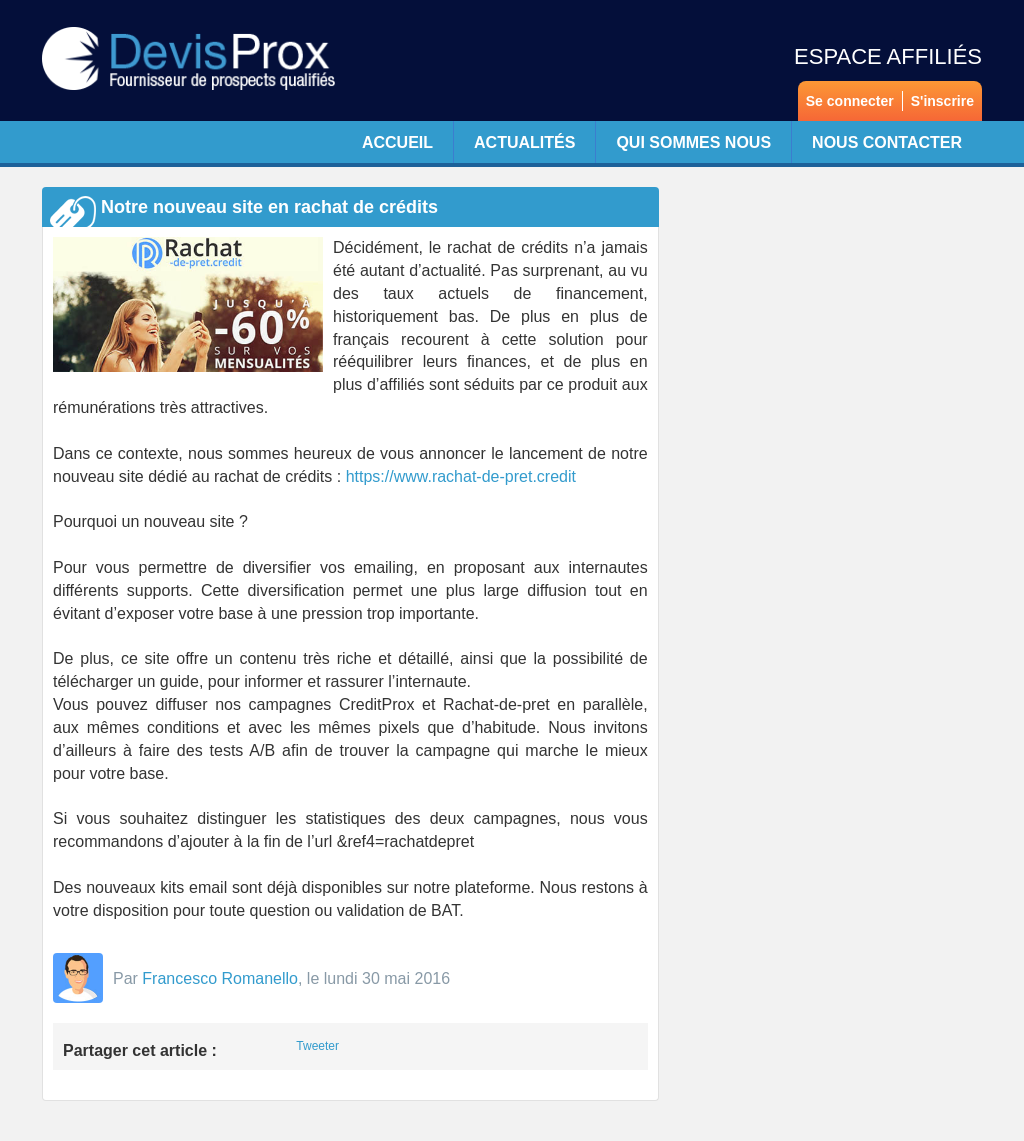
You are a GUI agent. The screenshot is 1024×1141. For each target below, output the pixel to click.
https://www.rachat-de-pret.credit (461, 476)
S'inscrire (942, 101)
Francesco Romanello (220, 978)
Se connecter (850, 101)
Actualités (524, 142)
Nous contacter (887, 142)
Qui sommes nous (693, 142)
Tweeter (317, 1046)
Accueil (397, 142)
